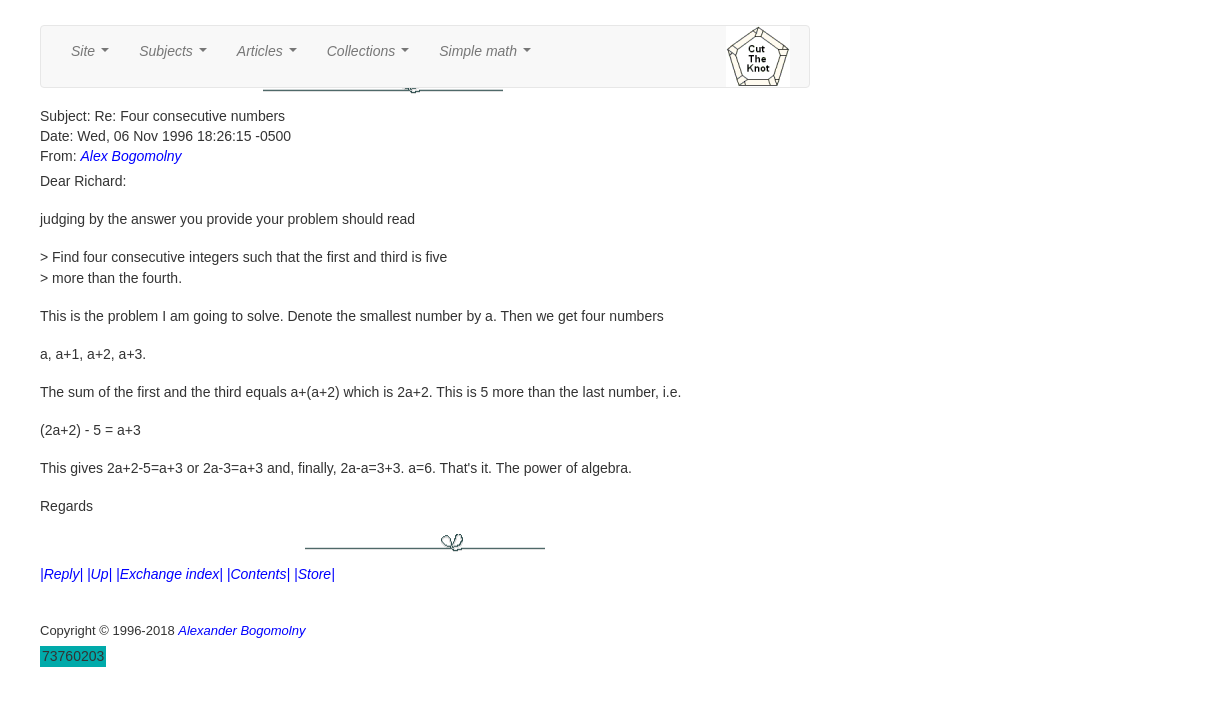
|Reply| (61, 574)
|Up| (99, 574)
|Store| (314, 574)
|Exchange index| (169, 574)
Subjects (176, 56)
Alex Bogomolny (130, 156)
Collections (372, 56)
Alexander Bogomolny (241, 630)
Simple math (488, 56)
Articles (271, 56)
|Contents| (258, 574)
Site (94, 56)
